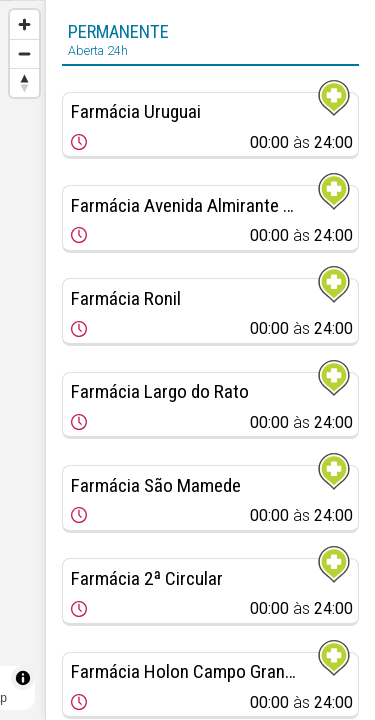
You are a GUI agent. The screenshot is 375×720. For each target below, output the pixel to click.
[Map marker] (22, 336)
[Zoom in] (24, 24)
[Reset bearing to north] (24, 82)
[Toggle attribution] (23, 678)
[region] (22, 360)
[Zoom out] (24, 53)
